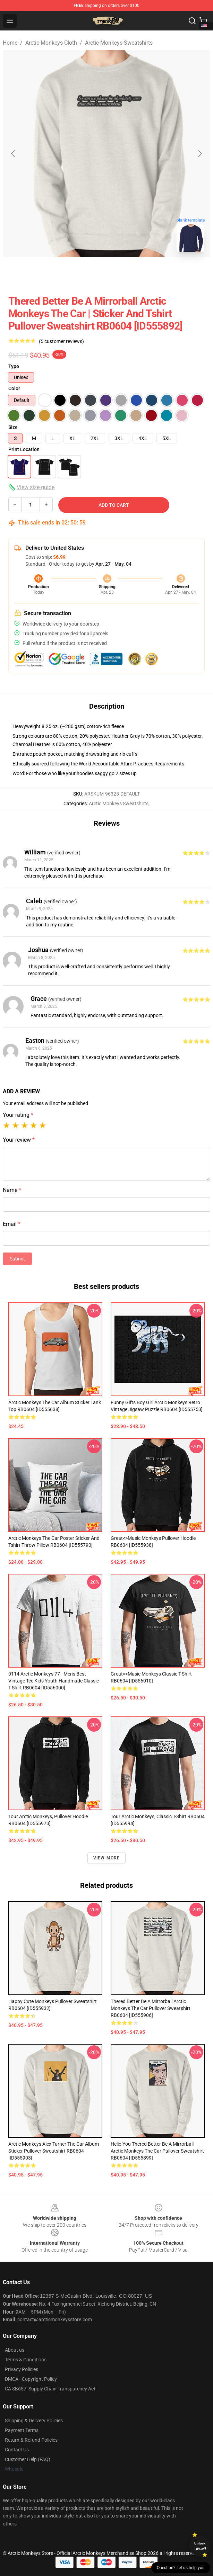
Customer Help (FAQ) (27, 2459)
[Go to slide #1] (88, 272)
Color (14, 388)
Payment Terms (22, 2430)
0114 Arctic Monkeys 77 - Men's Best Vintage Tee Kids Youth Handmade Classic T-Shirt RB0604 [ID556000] (53, 1680)
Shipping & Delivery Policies (34, 2420)
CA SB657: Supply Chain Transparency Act (50, 2388)
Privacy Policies (21, 2369)
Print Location (24, 449)
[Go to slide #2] (124, 272)
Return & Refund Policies (31, 2440)
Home (10, 42)
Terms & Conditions (25, 2359)
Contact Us (17, 2449)
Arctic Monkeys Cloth (51, 42)
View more (106, 1858)
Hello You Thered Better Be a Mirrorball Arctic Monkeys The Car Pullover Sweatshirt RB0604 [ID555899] (157, 2151)
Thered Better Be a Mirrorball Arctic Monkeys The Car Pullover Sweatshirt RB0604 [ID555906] (150, 2008)
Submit (17, 1259)
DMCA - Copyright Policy (31, 2379)
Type (13, 366)
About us (14, 2350)
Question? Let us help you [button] (181, 2567)
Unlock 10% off (200, 2546)
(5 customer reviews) (61, 341)
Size (13, 427)
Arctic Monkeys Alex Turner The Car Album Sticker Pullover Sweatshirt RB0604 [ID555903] (53, 2151)
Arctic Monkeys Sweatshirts (119, 42)
